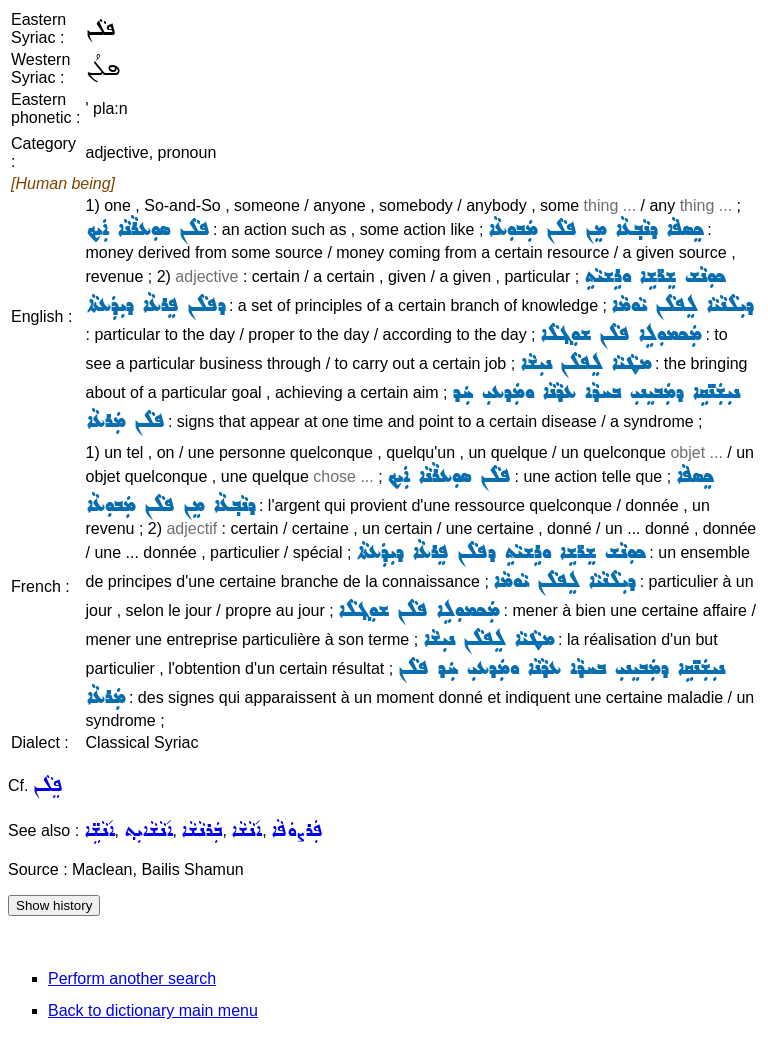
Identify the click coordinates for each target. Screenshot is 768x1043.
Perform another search (132, 978)
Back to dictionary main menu (153, 1010)
